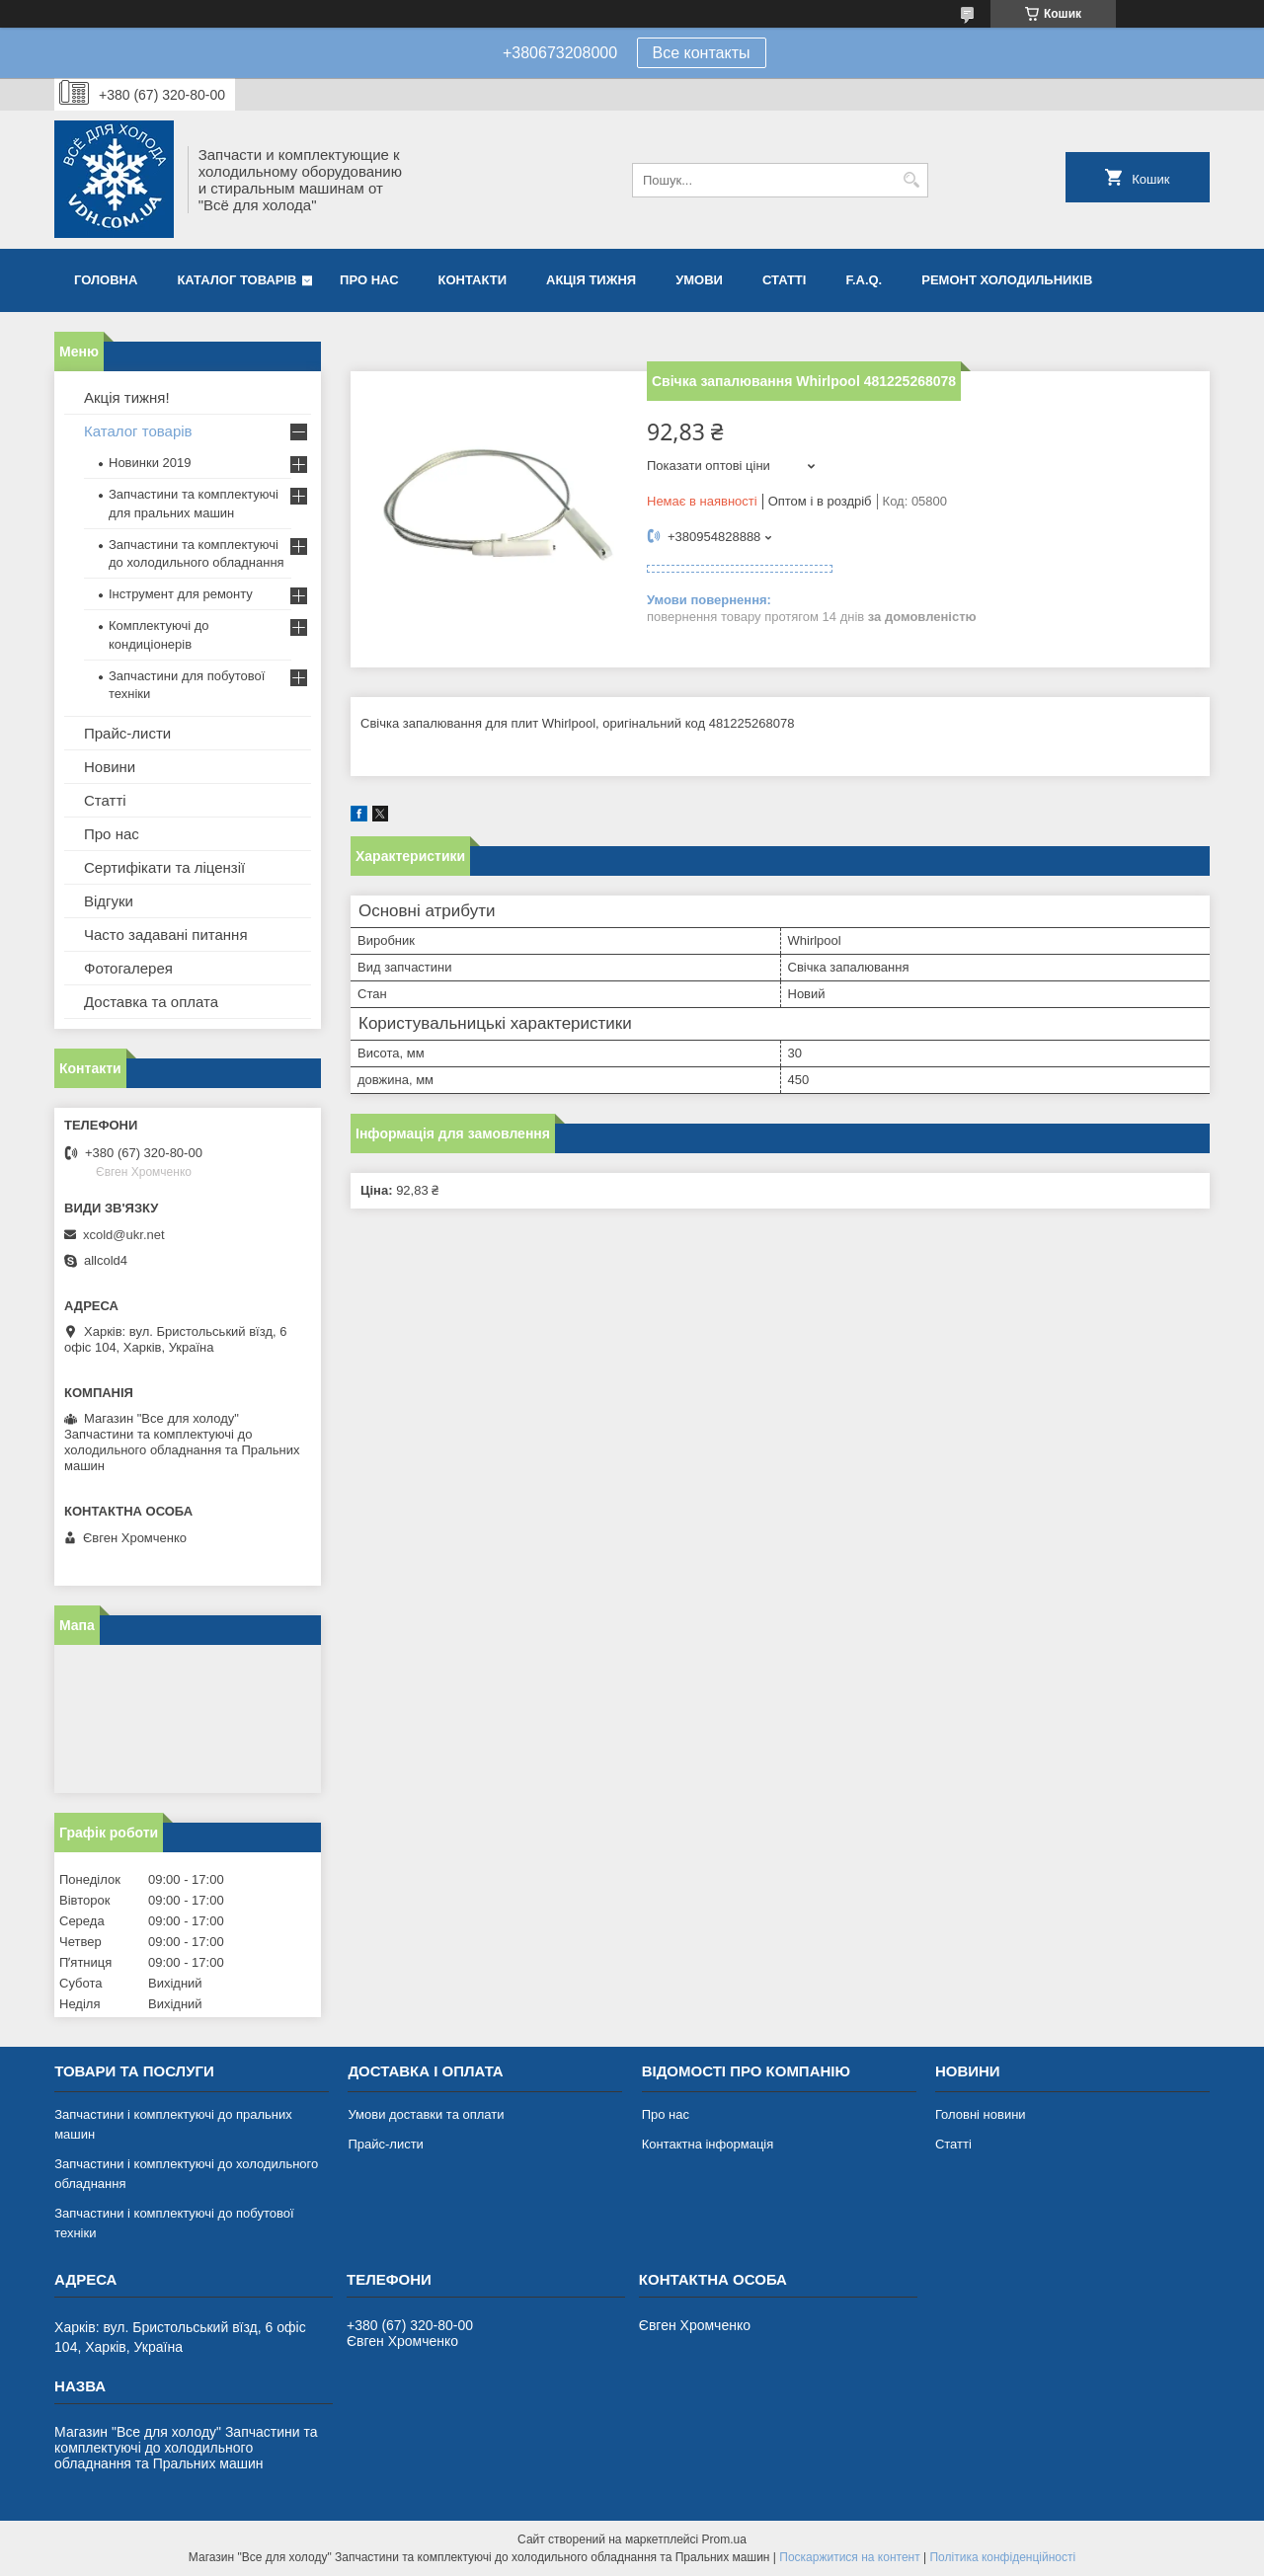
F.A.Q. (863, 280)
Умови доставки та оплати (426, 2114)
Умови (699, 280)
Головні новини (980, 2114)
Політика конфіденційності (1002, 2557)
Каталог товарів (236, 280)
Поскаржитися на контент (849, 2557)
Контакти (473, 280)
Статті (784, 280)
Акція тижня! (127, 397)
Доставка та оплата (151, 1001)
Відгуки (108, 901)
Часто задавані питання (166, 934)
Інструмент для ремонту (181, 593)
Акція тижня (591, 280)
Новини (109, 766)
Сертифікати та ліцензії (164, 867)
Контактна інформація (708, 2144)
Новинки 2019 (150, 462)
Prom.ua (724, 2539)
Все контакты (701, 52)
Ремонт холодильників (1006, 280)
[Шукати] (911, 180)
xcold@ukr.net (124, 1234)
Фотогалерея (128, 968)
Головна (105, 280)
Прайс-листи (127, 733)
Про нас (369, 280)
